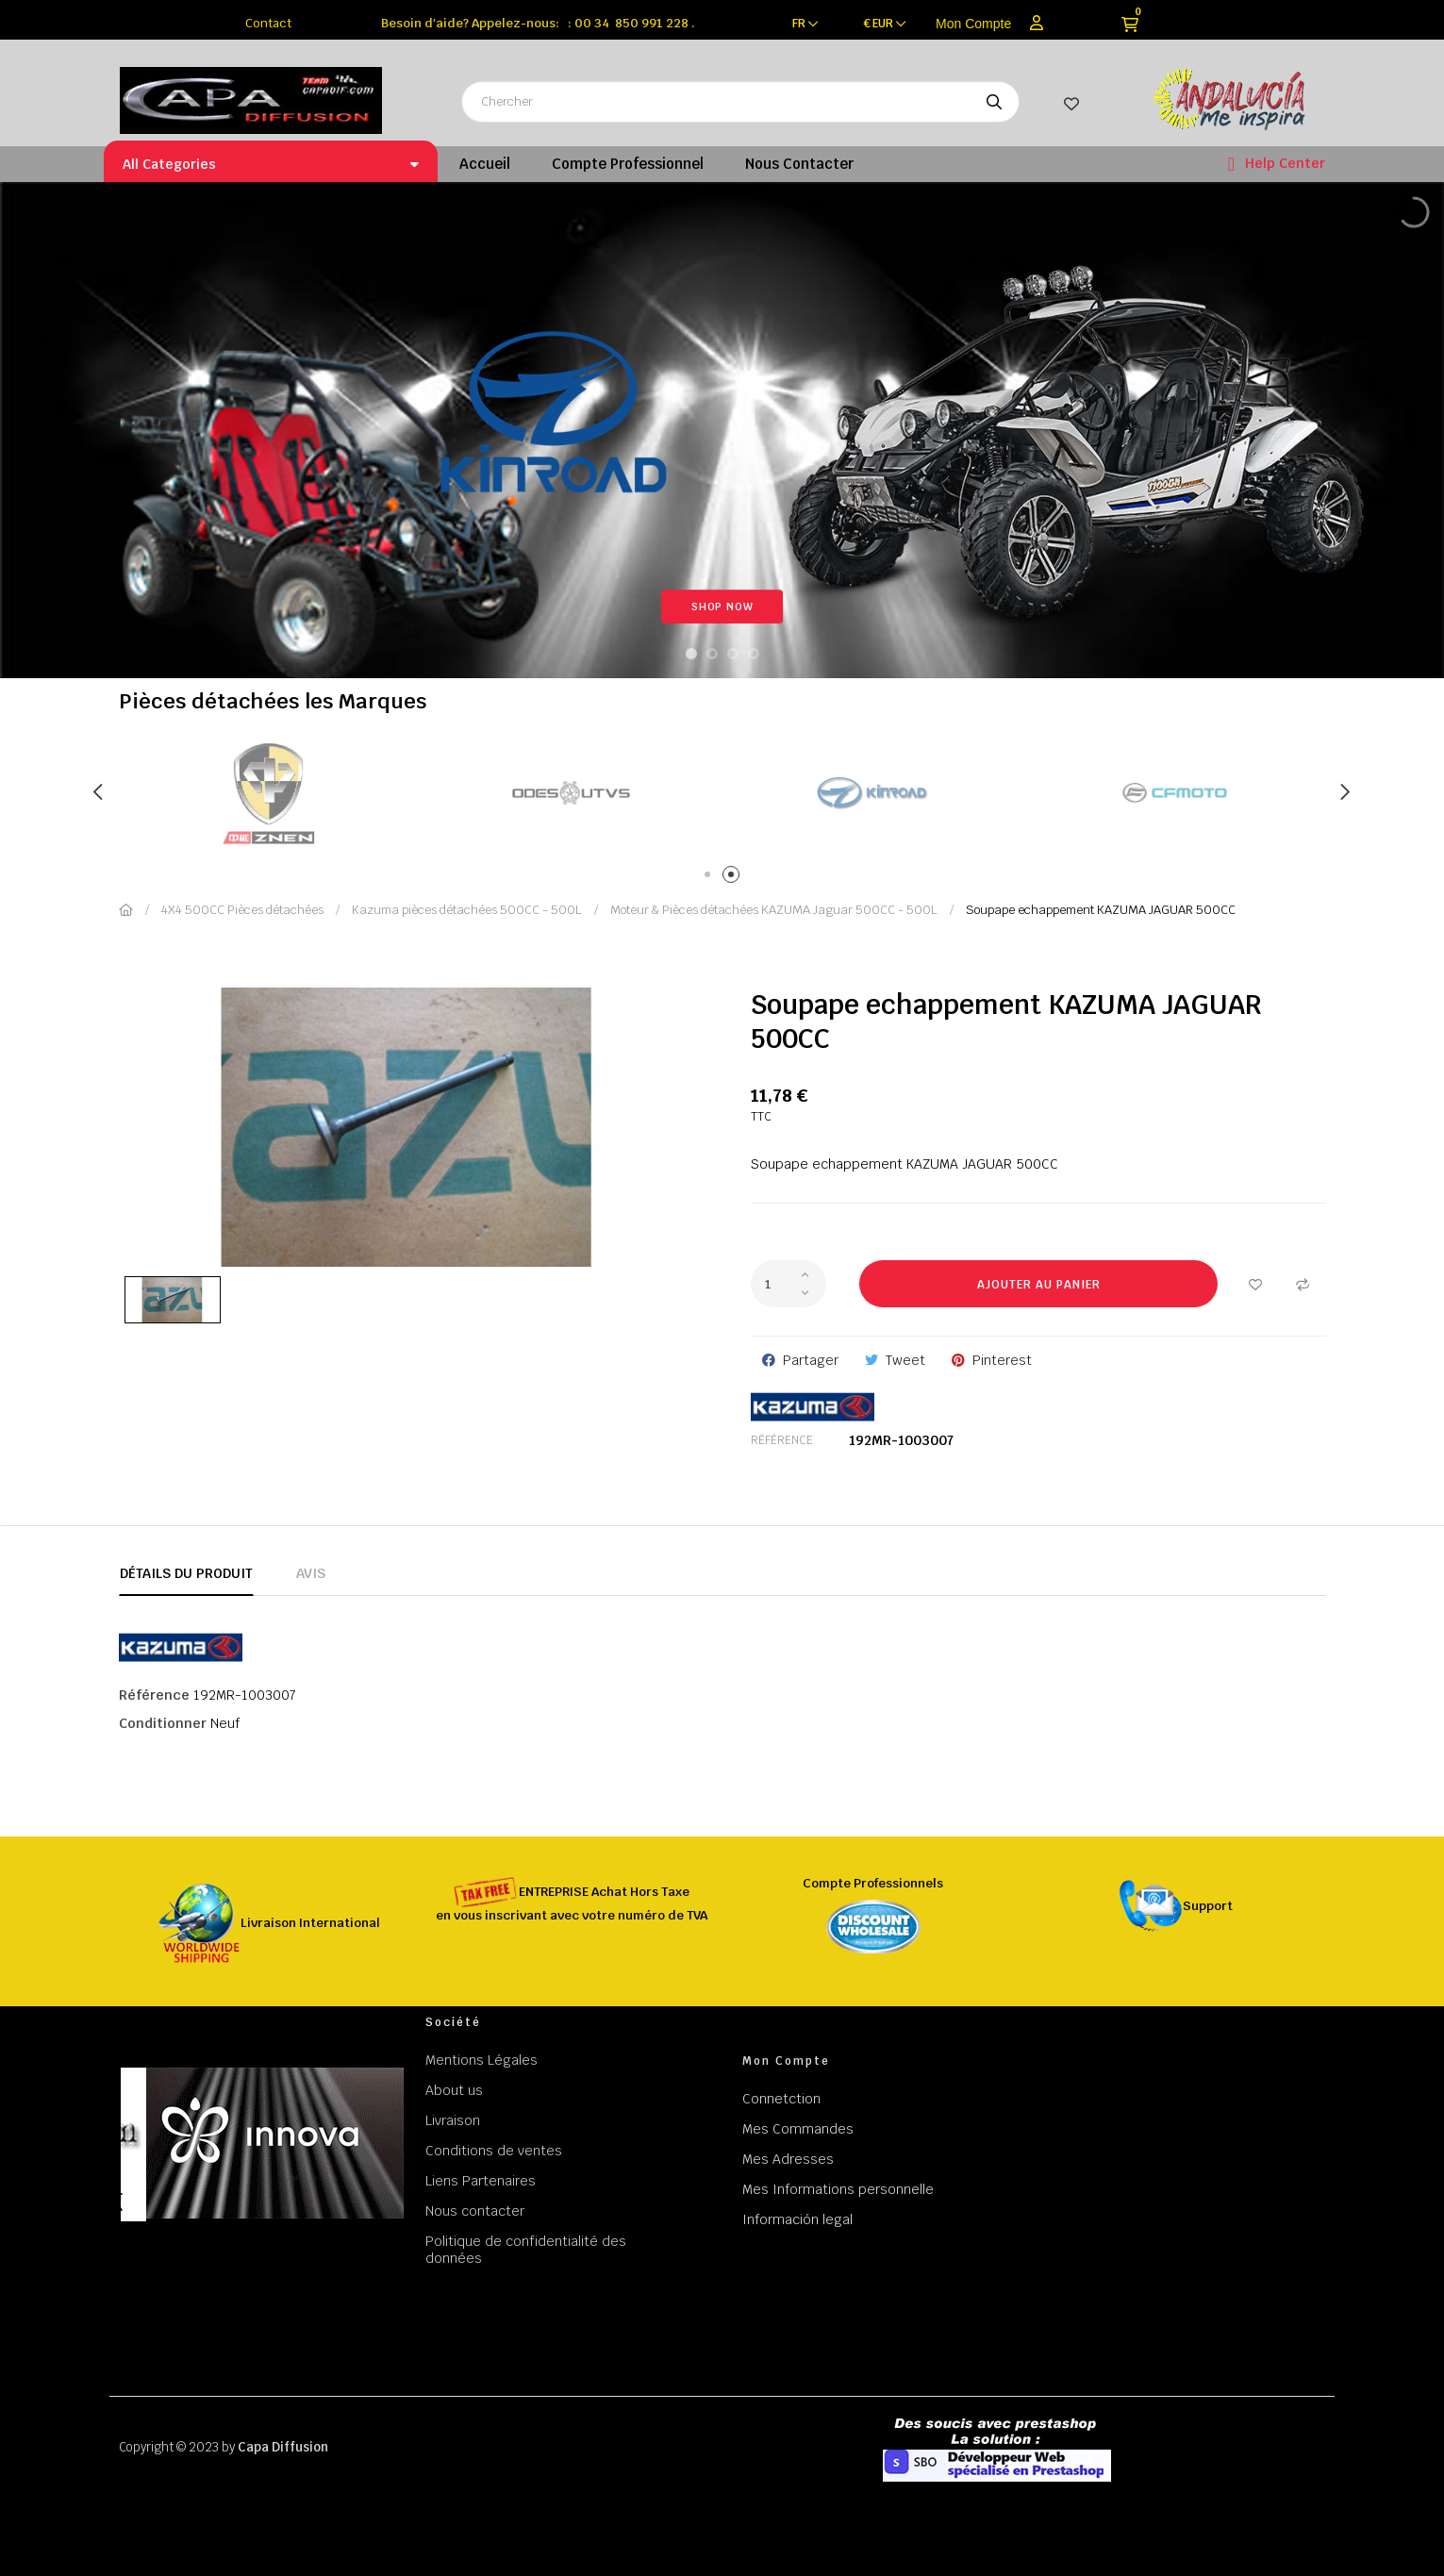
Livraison (452, 2120)
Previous (100, 792)
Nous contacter (474, 2210)
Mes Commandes (798, 2128)
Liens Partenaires (480, 2180)
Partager (810, 1360)
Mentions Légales (481, 2060)
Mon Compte (973, 23)
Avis (310, 1573)
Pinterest (1002, 1360)
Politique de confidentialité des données (525, 2250)
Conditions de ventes (493, 2150)
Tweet (905, 1360)
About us (454, 2090)
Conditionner (163, 1723)
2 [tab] (734, 877)
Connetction (781, 2098)
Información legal (797, 2219)
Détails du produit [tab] (186, 1573)
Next (1345, 792)
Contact (268, 23)
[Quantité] (788, 1283)
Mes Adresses (788, 2159)
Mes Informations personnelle (838, 2189)
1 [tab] (710, 877)
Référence (782, 1440)
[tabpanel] (407, 793)
